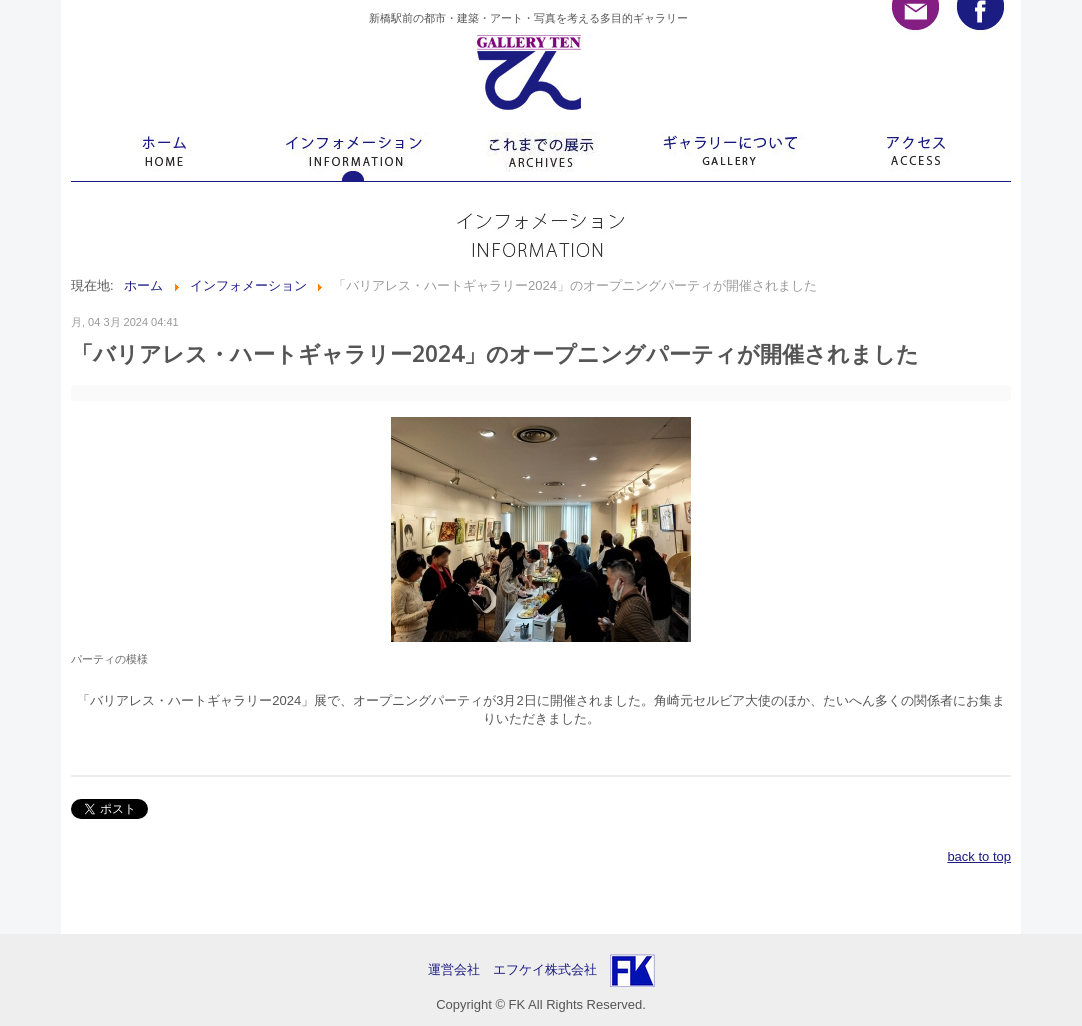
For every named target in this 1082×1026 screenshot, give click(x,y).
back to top (979, 856)
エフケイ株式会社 (545, 969)
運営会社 (460, 969)
